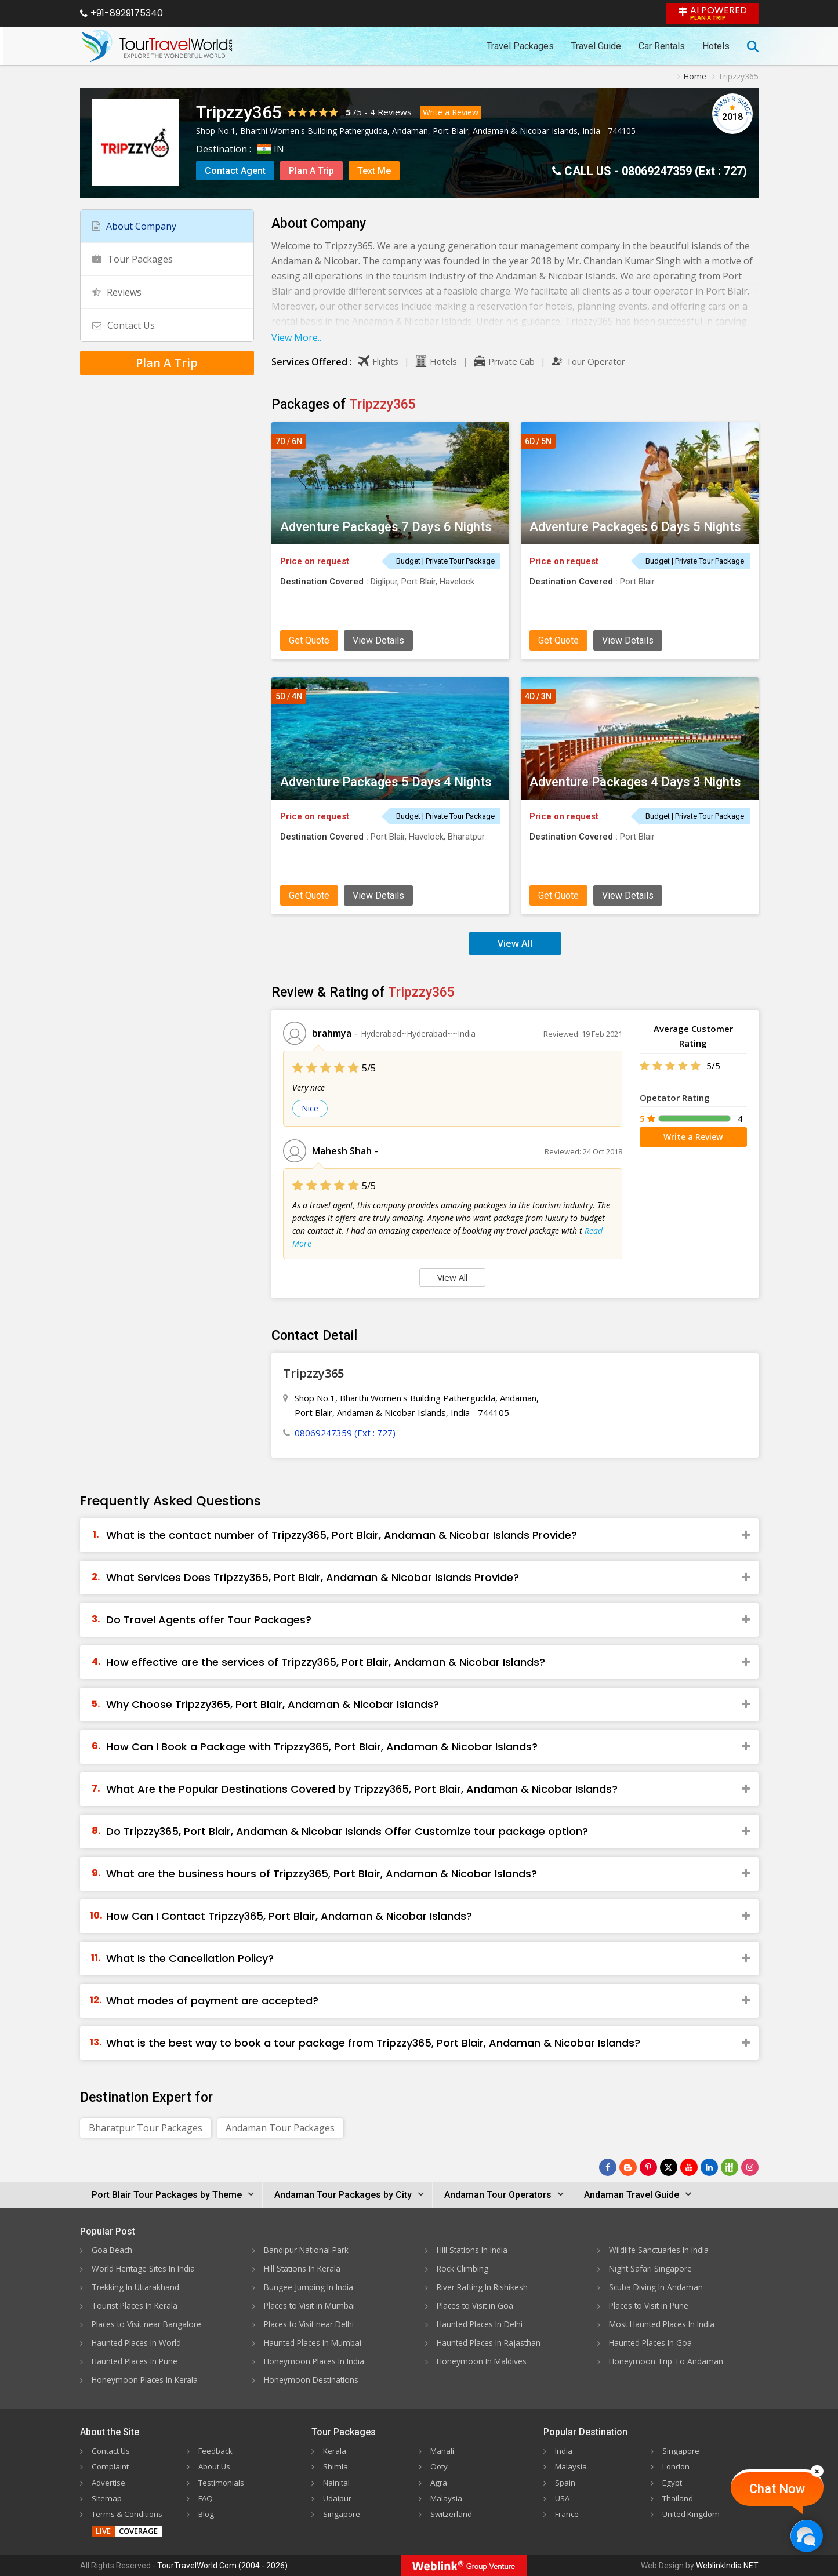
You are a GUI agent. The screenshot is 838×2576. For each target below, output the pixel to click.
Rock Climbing (463, 2268)
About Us (215, 2466)
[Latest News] (628, 2167)
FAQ (206, 2497)
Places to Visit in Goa (476, 2305)
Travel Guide (596, 46)
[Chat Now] (806, 2536)
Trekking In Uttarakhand (137, 2286)
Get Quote (309, 640)
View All (515, 943)
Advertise (109, 2481)
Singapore (342, 2513)
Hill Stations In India (473, 2249)
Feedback (216, 2450)
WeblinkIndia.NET (727, 2565)
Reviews (395, 112)
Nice (310, 1108)
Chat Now (777, 2488)
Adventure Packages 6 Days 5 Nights (635, 526)
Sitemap (107, 2497)
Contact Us (123, 325)
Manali (442, 2450)
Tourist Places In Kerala (136, 2305)
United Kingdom (692, 2513)
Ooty (439, 2466)
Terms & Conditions (129, 2513)
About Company (134, 226)
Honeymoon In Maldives (482, 2361)
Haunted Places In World (138, 2342)
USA (563, 2497)
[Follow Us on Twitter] (668, 2167)
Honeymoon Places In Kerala (146, 2379)
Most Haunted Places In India (664, 2324)
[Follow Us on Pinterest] (648, 2167)
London (676, 2466)
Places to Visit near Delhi (310, 2324)
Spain (565, 2481)
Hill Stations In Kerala (303, 2268)
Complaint (111, 2466)
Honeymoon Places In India (315, 2361)
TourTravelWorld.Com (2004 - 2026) (222, 2565)
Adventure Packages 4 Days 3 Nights (635, 782)
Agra (439, 2481)
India (564, 2450)
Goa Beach (112, 2249)
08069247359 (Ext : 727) (684, 171)
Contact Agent (235, 170)
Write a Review (450, 112)
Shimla (335, 2466)
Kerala (335, 2450)
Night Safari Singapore (651, 2268)
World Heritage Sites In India (145, 2268)
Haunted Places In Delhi (481, 2324)
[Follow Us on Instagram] (750, 2167)
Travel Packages (520, 46)
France (568, 2513)
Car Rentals (662, 46)
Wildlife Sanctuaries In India (660, 2249)
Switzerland (451, 2513)
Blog (207, 2513)
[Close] (817, 2471)
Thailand (678, 2497)
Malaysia (446, 2497)
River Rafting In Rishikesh (484, 2286)
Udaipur (337, 2497)
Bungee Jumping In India (309, 2286)
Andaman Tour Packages (280, 2127)
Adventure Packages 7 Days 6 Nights (386, 526)
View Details (378, 640)
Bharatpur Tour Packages (145, 2127)
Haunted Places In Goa (652, 2342)
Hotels (716, 46)
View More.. (296, 337)
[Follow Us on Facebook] (607, 2167)
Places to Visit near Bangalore (148, 2324)
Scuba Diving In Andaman (657, 2286)
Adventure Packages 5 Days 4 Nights (386, 782)
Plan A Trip (311, 170)
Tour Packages (132, 259)
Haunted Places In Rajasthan (491, 2342)
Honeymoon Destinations (312, 2379)
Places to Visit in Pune (650, 2305)
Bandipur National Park (307, 2249)
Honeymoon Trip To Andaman (666, 2361)
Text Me (374, 170)
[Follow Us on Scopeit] (729, 2167)
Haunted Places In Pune (136, 2361)
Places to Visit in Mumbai (311, 2305)
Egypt (672, 2481)
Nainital (337, 2481)
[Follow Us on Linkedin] (709, 2167)
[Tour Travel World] (157, 46)
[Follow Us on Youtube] (689, 2167)
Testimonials (222, 2481)
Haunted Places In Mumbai (314, 2342)
